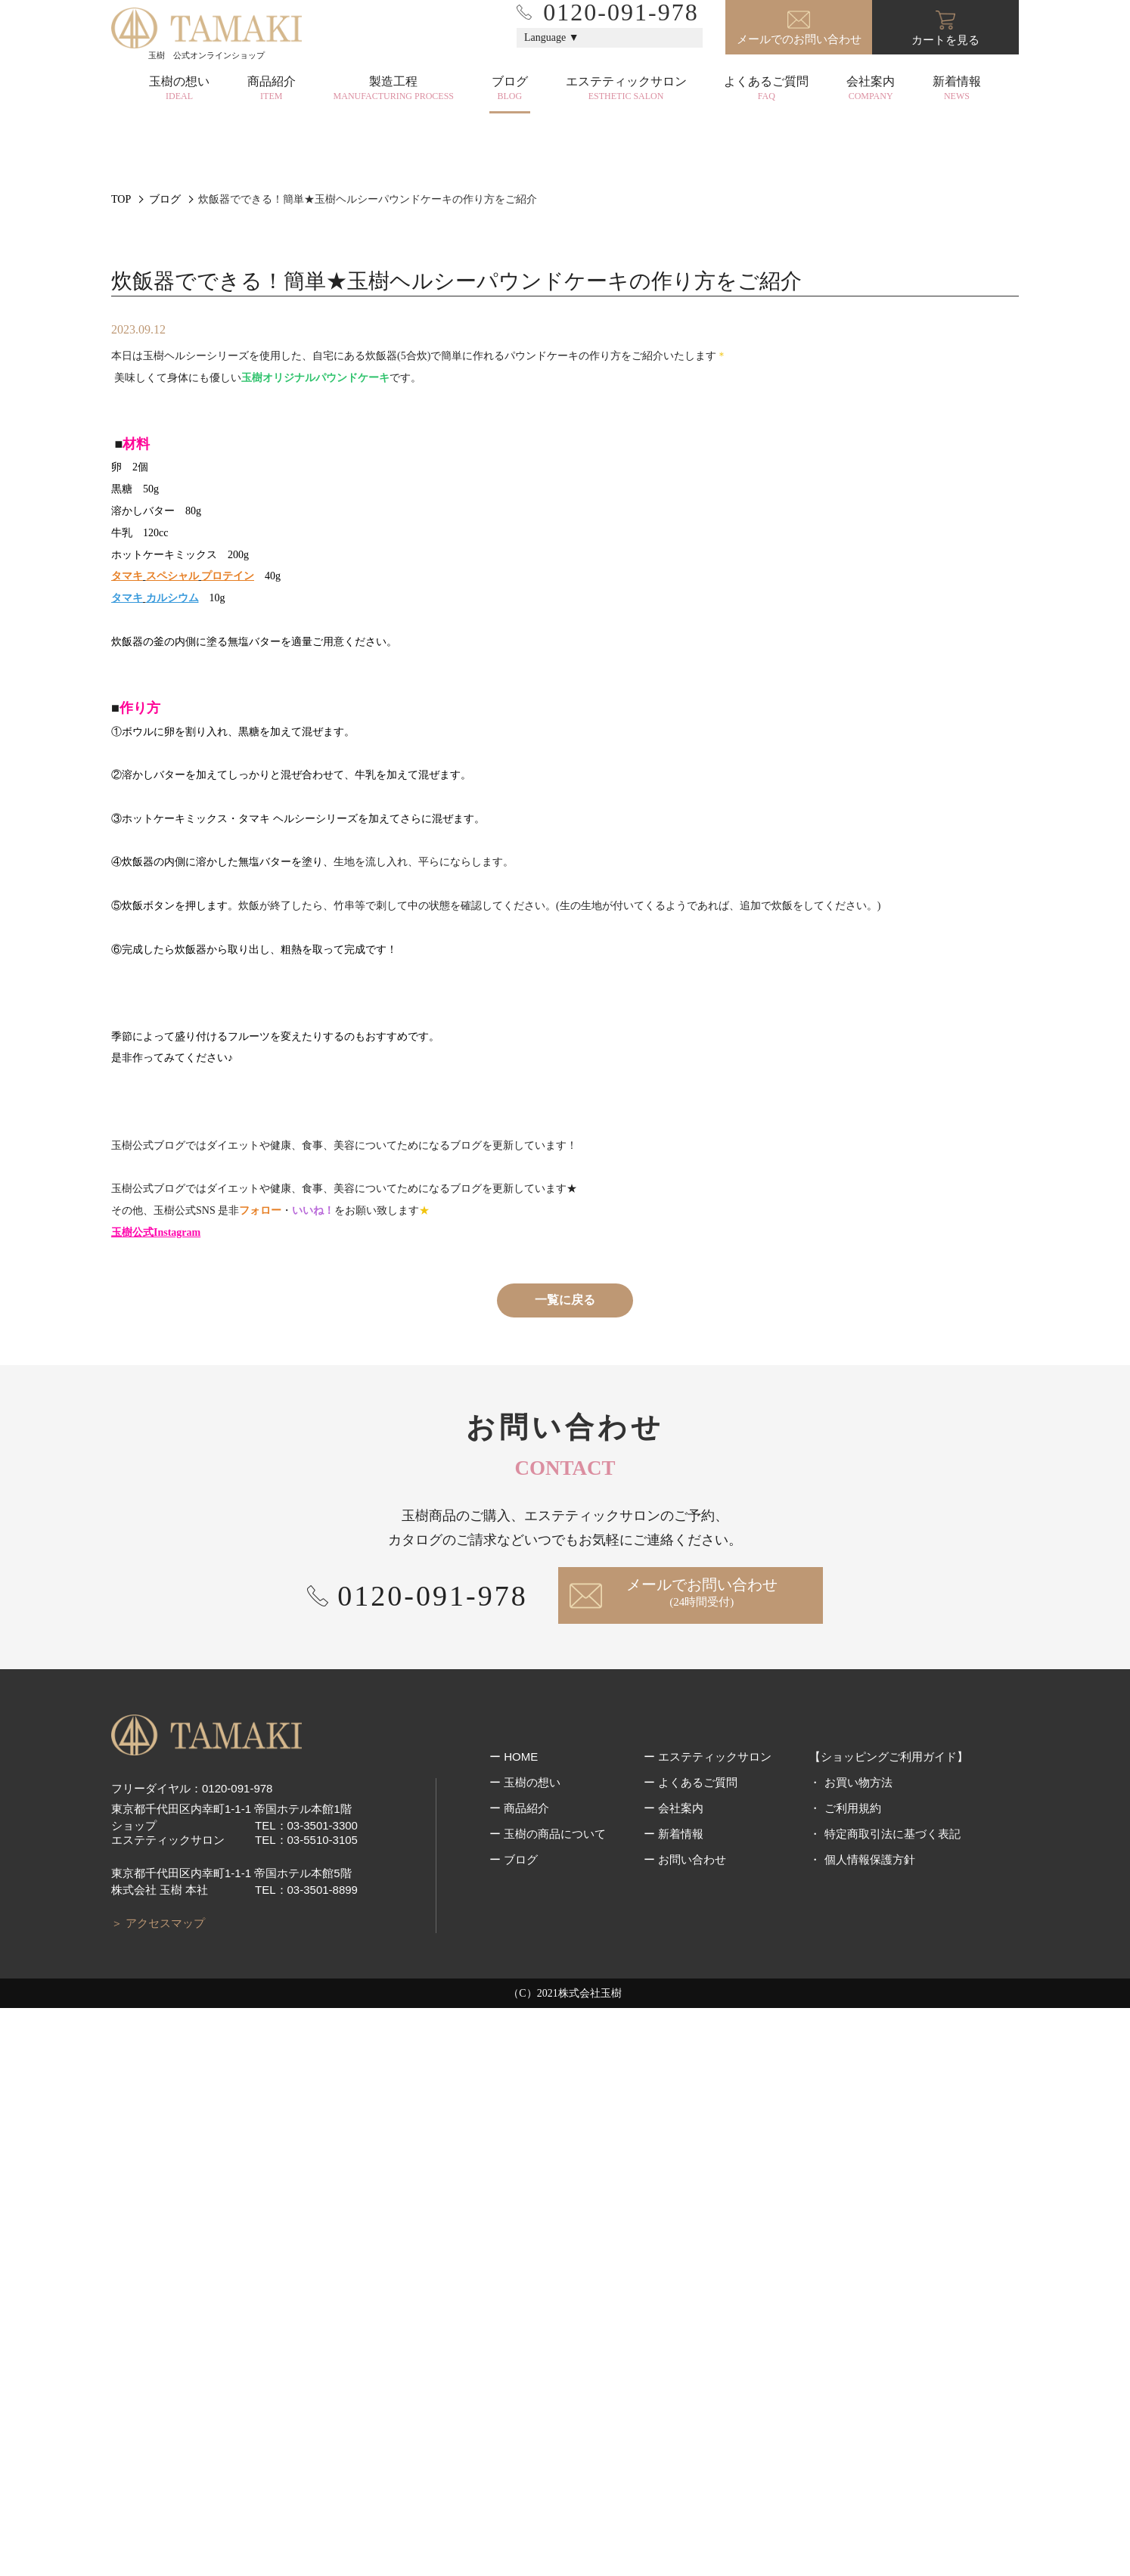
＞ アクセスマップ (158, 2490)
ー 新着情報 (673, 2428)
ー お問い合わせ (685, 2453)
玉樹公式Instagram (155, 1799)
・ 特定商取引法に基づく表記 (884, 2428)
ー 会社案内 (673, 2402)
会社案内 (870, 88)
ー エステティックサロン (707, 2351)
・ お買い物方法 (850, 2376)
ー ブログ (513, 2453)
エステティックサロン (626, 88)
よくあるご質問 (766, 88)
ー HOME (513, 2351)
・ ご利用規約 (844, 2402)
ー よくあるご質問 (690, 2376)
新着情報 (957, 88)
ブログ (510, 88)
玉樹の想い (179, 88)
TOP (121, 312)
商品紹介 (271, 88)
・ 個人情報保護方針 (861, 2453)
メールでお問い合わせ (702, 2160)
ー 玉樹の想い (524, 2376)
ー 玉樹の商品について (547, 2428)
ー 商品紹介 (519, 2402)
